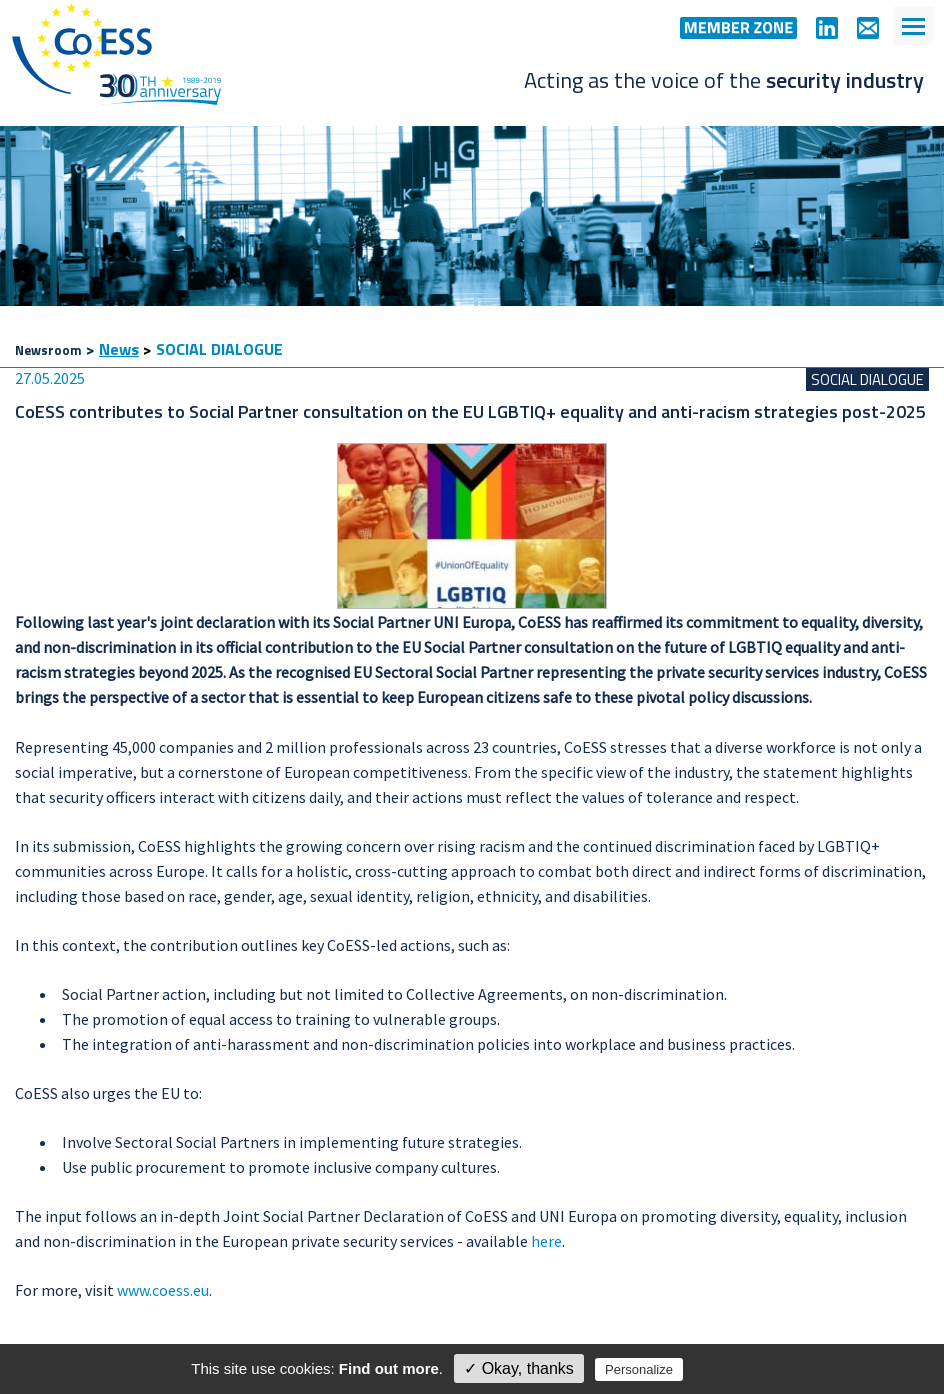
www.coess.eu (163, 1290)
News (119, 349)
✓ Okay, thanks (519, 1368)
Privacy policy (730, 1369)
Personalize (639, 1369)
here (546, 1241)
